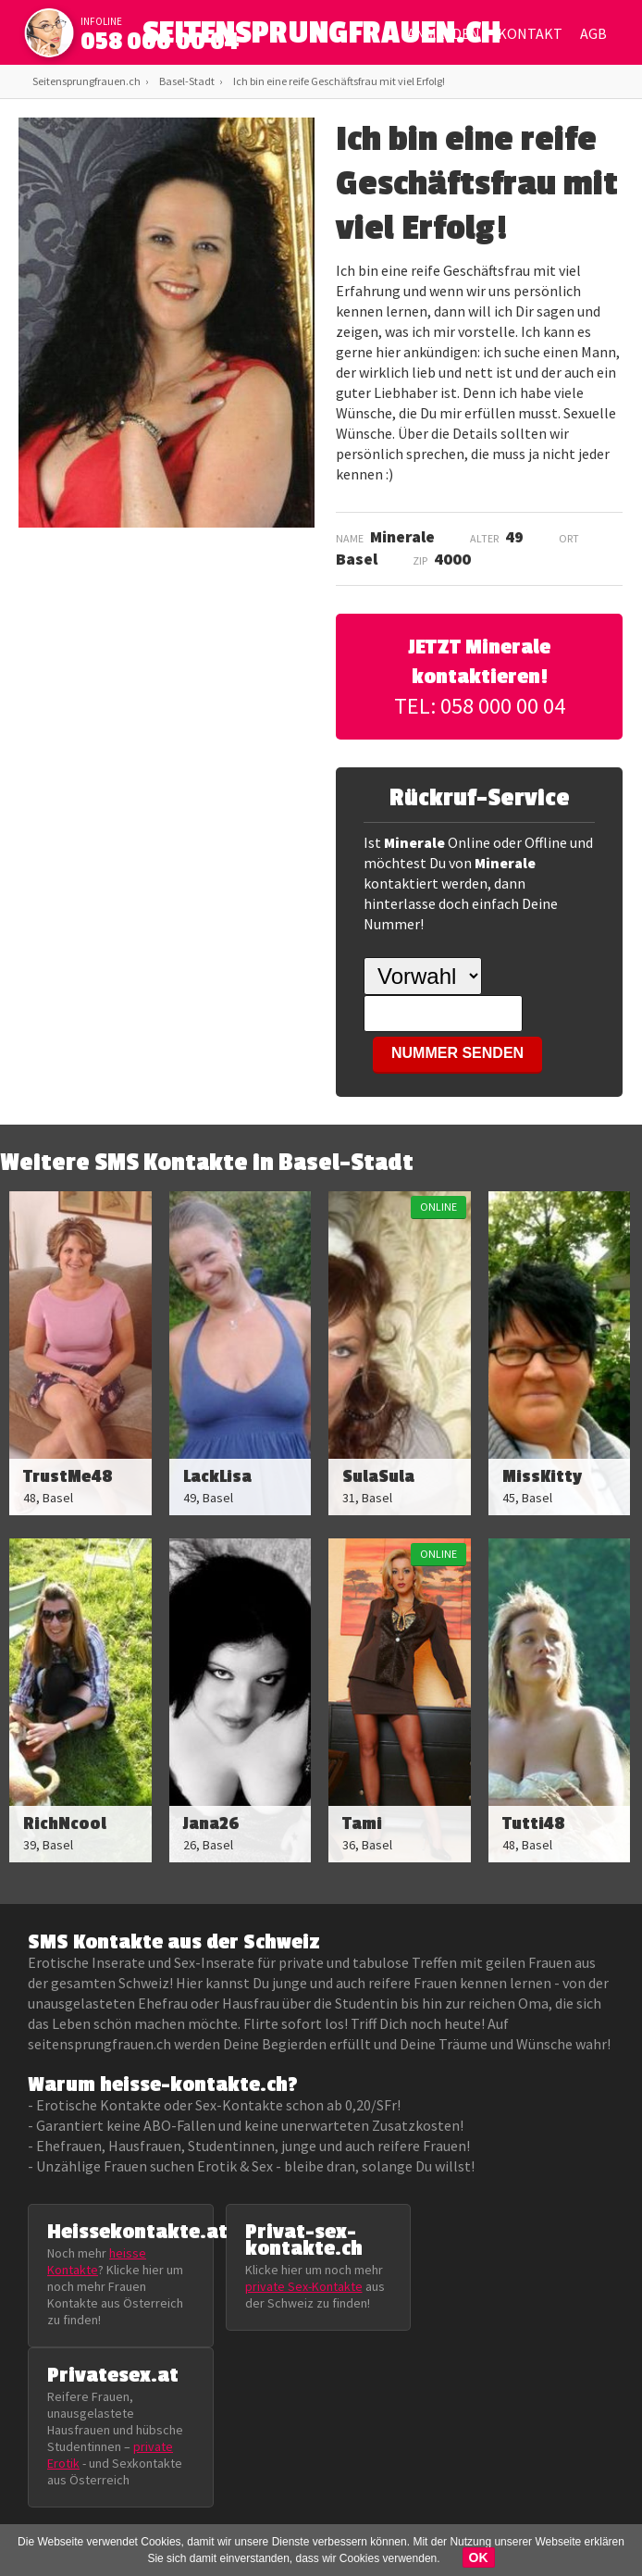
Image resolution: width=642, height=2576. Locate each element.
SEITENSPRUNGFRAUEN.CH (321, 37)
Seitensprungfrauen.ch (86, 81)
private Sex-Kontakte (304, 2286)
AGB (593, 33)
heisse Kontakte (96, 2261)
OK (478, 2557)
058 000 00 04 (160, 41)
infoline (101, 21)
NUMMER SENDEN (457, 1053)
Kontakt (530, 33)
